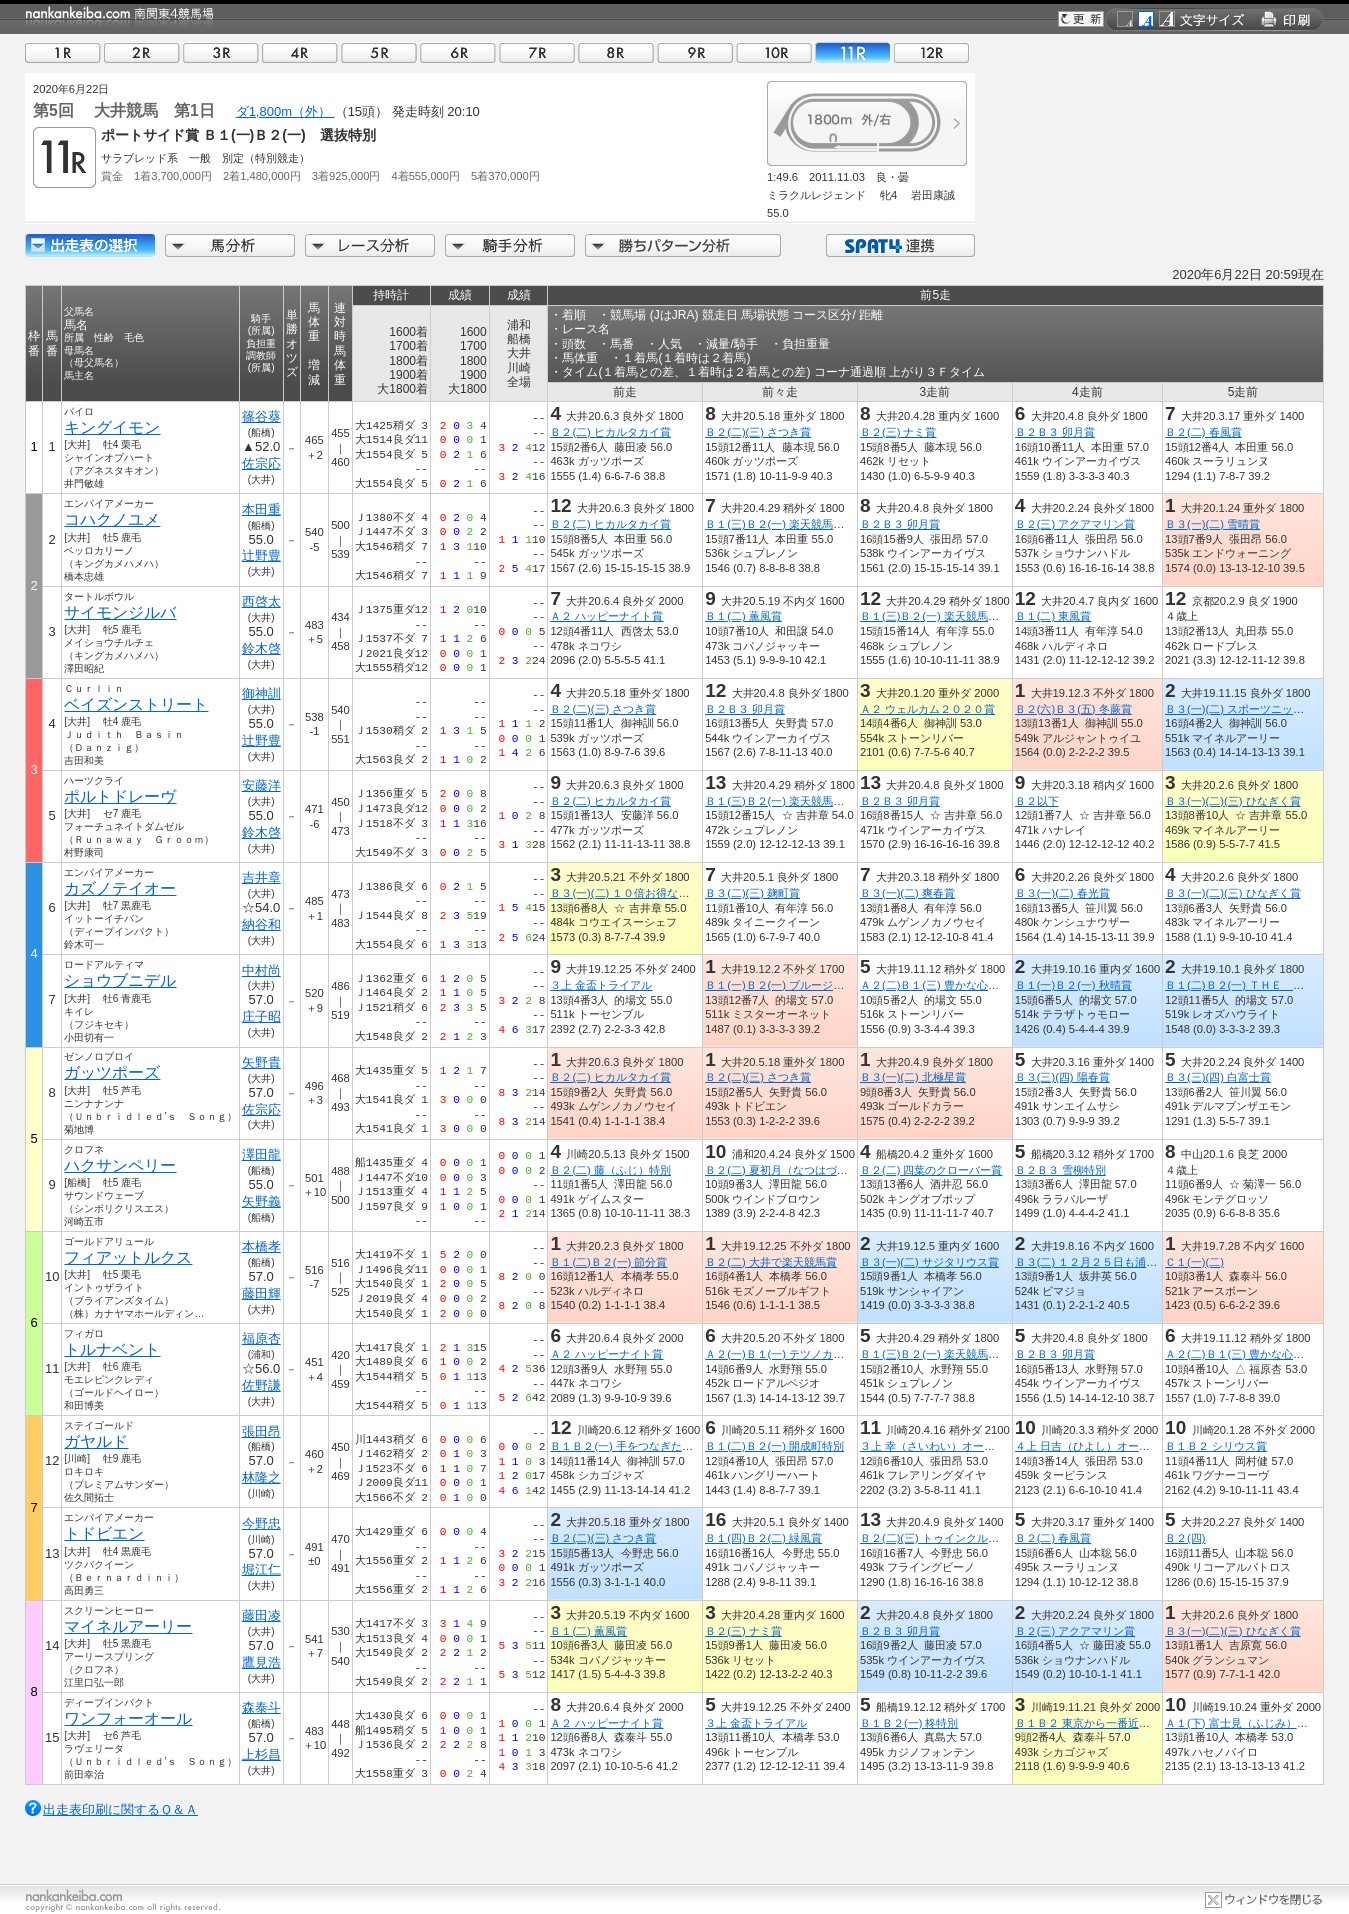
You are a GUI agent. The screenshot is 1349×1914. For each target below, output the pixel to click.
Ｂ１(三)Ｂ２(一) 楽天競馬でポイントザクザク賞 (824, 524)
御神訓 (261, 693)
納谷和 (261, 924)
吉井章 (261, 877)
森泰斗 (261, 1707)
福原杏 (261, 1338)
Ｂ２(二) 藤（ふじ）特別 (610, 1170)
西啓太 (261, 601)
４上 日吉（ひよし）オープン (1088, 1446)
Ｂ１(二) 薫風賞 (743, 616)
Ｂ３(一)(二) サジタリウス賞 (929, 1262)
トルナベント (112, 1349)
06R (458, 52)
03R (221, 52)
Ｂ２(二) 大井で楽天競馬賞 (771, 1262)
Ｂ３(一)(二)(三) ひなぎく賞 (1232, 801)
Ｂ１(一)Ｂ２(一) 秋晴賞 (1073, 985)
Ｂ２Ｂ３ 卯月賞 (1055, 432)
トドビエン (104, 1533)
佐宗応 (261, 463)
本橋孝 (261, 1246)
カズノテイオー (120, 888)
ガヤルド (96, 1441)
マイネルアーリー (128, 1626)
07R (537, 52)
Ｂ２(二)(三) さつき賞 (758, 432)
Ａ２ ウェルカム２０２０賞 (927, 709)
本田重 (261, 509)
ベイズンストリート (136, 704)
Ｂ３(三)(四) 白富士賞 (1218, 1077)
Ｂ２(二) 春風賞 (1203, 432)
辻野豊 (261, 555)
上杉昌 (261, 1754)
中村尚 (261, 970)
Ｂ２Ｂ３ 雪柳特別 (1060, 1170)
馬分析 (230, 245)
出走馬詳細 (90, 245)
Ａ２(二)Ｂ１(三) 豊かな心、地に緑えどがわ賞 (973, 985)
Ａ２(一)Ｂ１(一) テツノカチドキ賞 (791, 1354)
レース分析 (370, 245)
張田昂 (261, 1431)
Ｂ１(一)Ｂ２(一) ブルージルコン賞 (791, 985)
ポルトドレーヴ (120, 796)
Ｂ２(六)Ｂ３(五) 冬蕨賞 (1073, 709)
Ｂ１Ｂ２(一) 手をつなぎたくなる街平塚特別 (660, 1446)
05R (379, 52)
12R (932, 52)
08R (616, 52)
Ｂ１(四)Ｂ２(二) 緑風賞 (763, 1538)
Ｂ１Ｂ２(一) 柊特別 (909, 1723)
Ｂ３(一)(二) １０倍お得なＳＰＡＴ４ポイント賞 (669, 893)
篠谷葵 (261, 416)
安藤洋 (261, 785)
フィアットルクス (128, 1257)
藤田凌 (261, 1615)
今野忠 (261, 1523)
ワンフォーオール (128, 1718)
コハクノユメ (112, 519)
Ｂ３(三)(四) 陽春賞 (1062, 1077)
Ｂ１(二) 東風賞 (1053, 616)
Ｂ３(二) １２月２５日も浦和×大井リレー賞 (1122, 1262)
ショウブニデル (120, 980)
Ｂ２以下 (1037, 801)
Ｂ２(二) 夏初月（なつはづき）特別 (793, 1170)
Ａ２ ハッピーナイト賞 (606, 616)
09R (695, 52)
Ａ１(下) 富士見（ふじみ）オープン (1253, 1723)
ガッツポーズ (112, 1072)
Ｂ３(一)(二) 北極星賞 (913, 1077)
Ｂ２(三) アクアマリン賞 (1075, 524)
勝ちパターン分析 (683, 245)
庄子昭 (261, 1016)
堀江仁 (261, 1569)
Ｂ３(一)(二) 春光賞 (1062, 893)
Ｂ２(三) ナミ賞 (898, 432)
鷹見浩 (261, 1662)
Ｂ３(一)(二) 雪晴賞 (1212, 524)
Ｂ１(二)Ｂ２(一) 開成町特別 (774, 1446)
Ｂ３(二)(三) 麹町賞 (752, 893)
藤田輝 (261, 1293)
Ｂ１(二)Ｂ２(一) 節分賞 (608, 1262)
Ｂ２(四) (1185, 1538)
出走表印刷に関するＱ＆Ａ (120, 1809)
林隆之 (261, 1477)
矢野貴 (261, 1062)
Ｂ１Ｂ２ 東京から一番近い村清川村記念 (1115, 1723)
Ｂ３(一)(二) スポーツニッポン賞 (1245, 709)
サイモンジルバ (120, 612)
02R (142, 52)
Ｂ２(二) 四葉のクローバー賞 (931, 1170)
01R (63, 52)
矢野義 (261, 1201)
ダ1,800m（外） (285, 111)
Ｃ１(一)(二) (1194, 1262)
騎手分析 (510, 245)
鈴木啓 (261, 648)
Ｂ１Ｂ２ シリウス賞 (1216, 1446)
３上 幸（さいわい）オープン (933, 1446)
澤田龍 (261, 1154)
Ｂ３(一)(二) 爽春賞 (907, 893)
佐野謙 (261, 1385)
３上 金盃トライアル (601, 985)
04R (300, 52)
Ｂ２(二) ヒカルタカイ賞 (610, 432)
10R (774, 52)
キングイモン (112, 427)
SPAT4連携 (899, 245)
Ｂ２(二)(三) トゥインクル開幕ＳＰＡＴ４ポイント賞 (990, 1538)
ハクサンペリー (120, 1165)
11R (853, 52)
